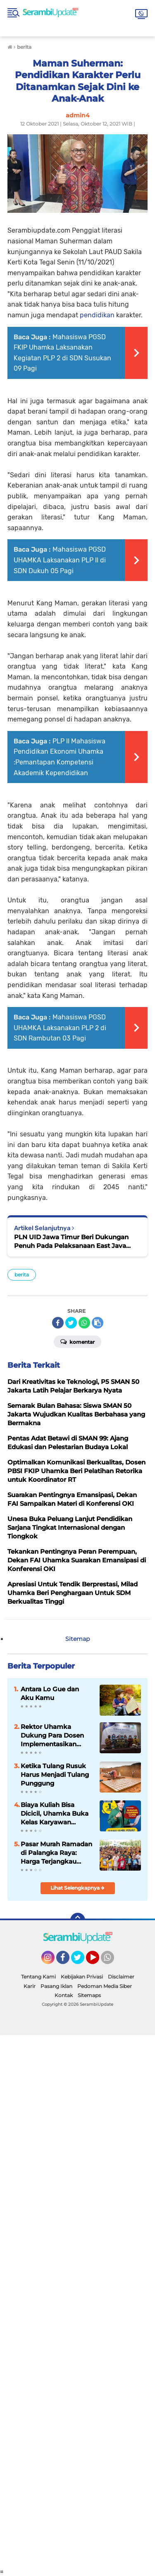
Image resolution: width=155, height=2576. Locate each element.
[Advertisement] (77, 2301)
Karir (30, 1986)
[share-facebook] (58, 1322)
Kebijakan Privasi (82, 1977)
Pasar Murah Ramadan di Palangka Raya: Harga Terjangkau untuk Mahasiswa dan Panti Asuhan (56, 1853)
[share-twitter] (71, 1322)
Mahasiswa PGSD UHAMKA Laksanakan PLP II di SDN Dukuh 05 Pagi (60, 559)
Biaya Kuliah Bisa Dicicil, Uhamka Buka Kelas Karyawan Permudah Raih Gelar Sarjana (54, 1813)
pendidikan (98, 315)
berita (21, 1274)
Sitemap (77, 1639)
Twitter (81, 1961)
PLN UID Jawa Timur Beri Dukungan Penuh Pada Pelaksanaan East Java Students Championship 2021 (71, 1241)
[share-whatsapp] (84, 1322)
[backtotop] (77, 1920)
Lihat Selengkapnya (77, 1888)
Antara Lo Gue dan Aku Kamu (50, 1693)
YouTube (98, 1961)
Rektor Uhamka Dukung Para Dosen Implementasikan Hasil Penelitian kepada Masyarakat (52, 1735)
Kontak (64, 1995)
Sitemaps (89, 1995)
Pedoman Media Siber (104, 1986)
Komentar (77, 1341)
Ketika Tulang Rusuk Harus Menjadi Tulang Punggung (55, 1774)
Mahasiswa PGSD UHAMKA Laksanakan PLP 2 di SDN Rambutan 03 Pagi (60, 1027)
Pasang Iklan (56, 1986)
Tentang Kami (38, 1977)
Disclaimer (121, 1977)
